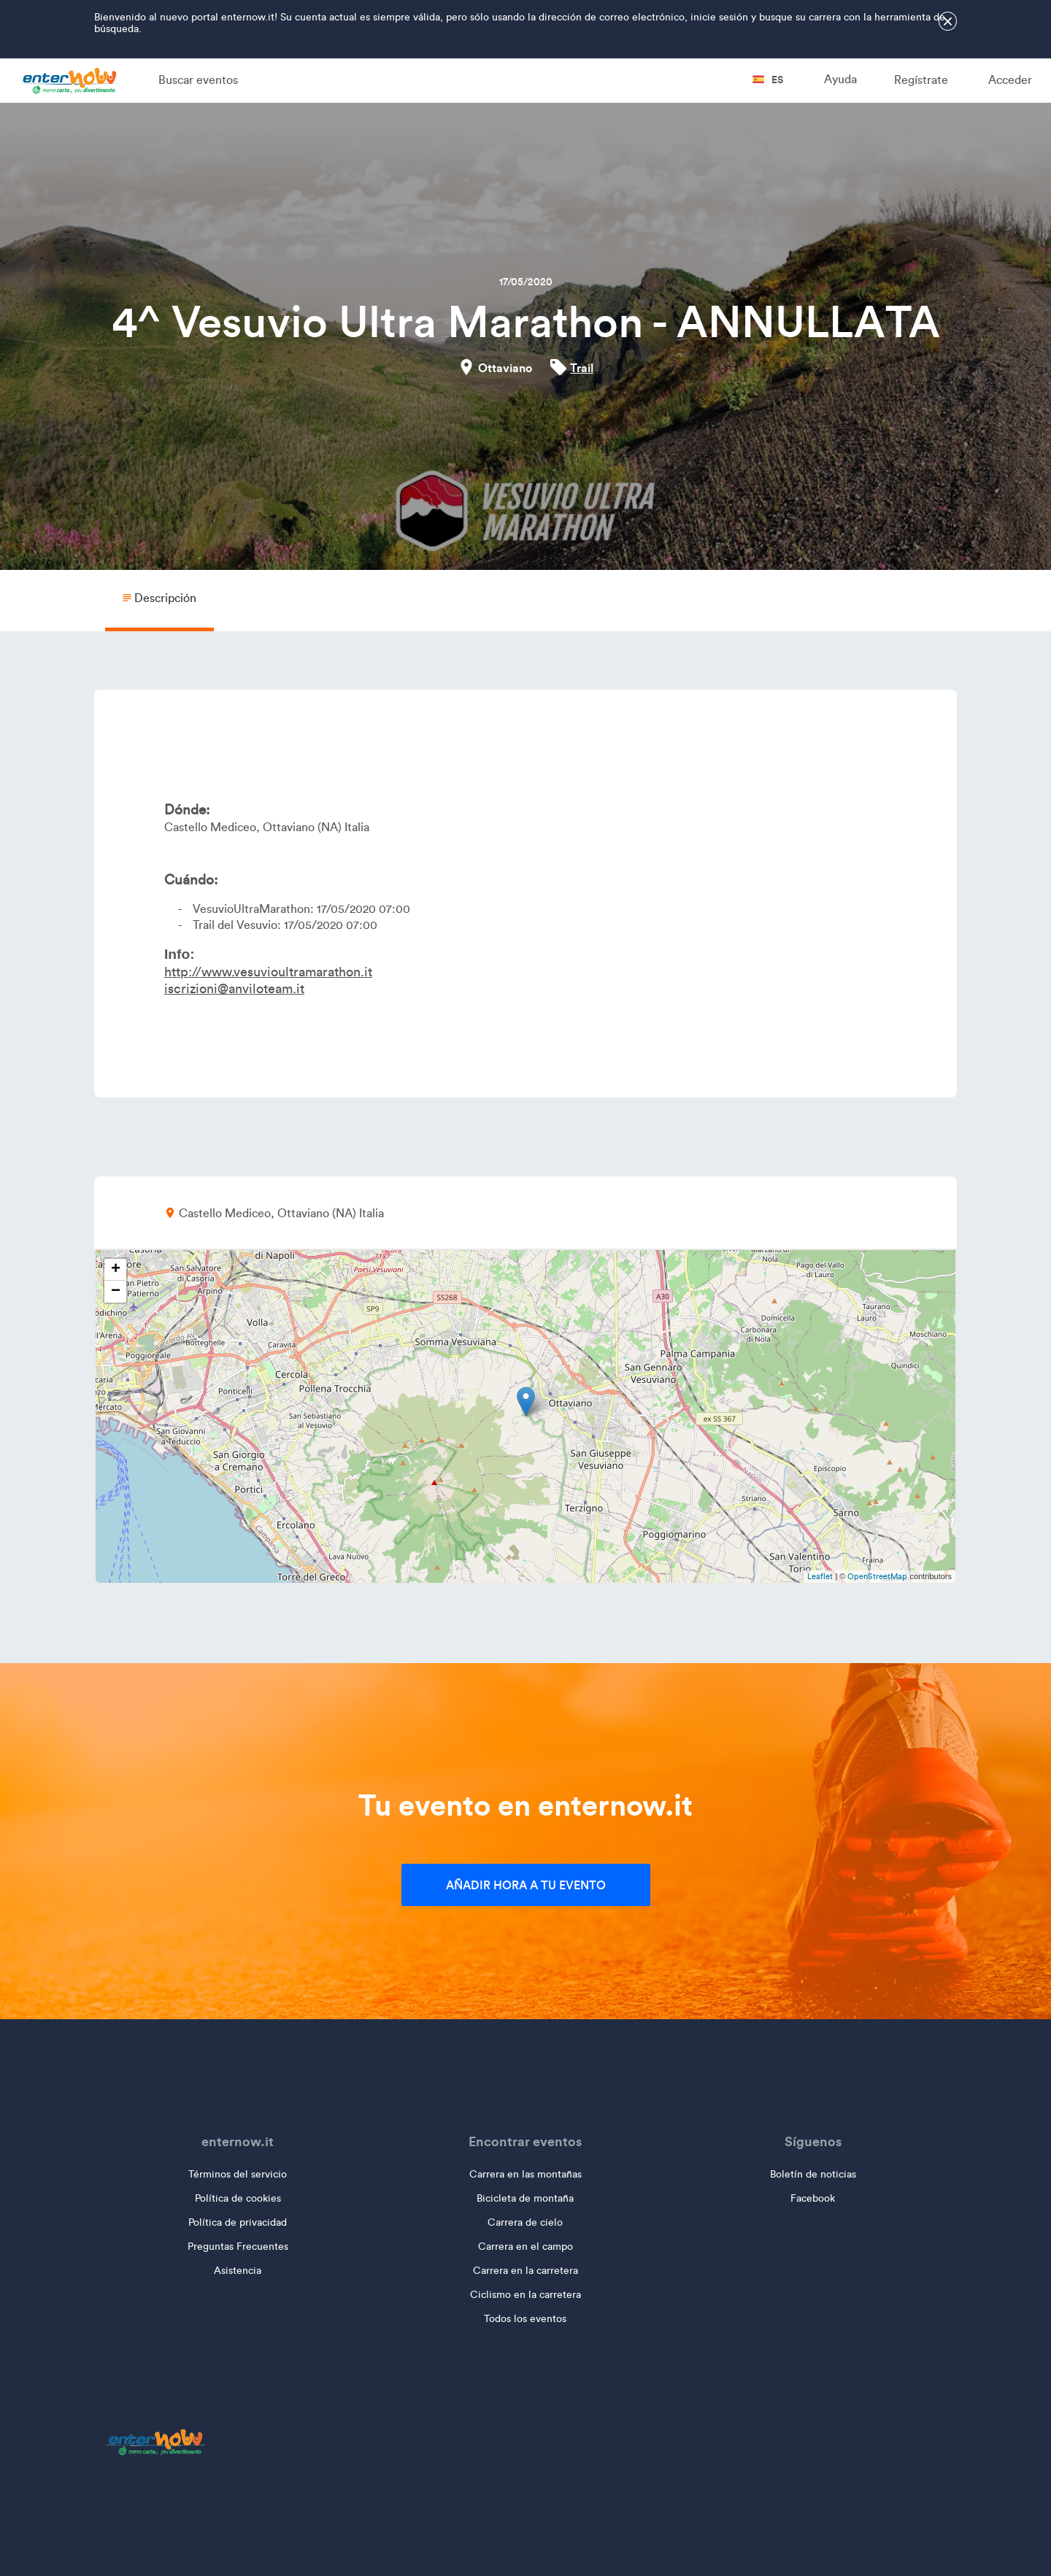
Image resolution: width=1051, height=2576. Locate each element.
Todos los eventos (525, 2319)
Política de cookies (238, 2198)
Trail (581, 367)
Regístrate (921, 80)
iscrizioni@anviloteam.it (234, 989)
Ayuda (840, 79)
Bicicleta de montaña (525, 2198)
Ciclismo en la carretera (525, 2294)
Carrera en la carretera (525, 2270)
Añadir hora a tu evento (526, 1885)
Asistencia (237, 2270)
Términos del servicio (237, 2174)
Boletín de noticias (813, 2174)
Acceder (1010, 80)
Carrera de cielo (525, 2222)
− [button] (115, 1292)
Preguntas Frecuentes (238, 2246)
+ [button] (115, 1270)
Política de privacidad (237, 2222)
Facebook (812, 2198)
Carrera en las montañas (525, 2174)
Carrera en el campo (525, 2246)
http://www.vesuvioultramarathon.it (268, 972)
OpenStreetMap (877, 1576)
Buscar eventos (198, 80)
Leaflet (820, 1576)
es (767, 79)
